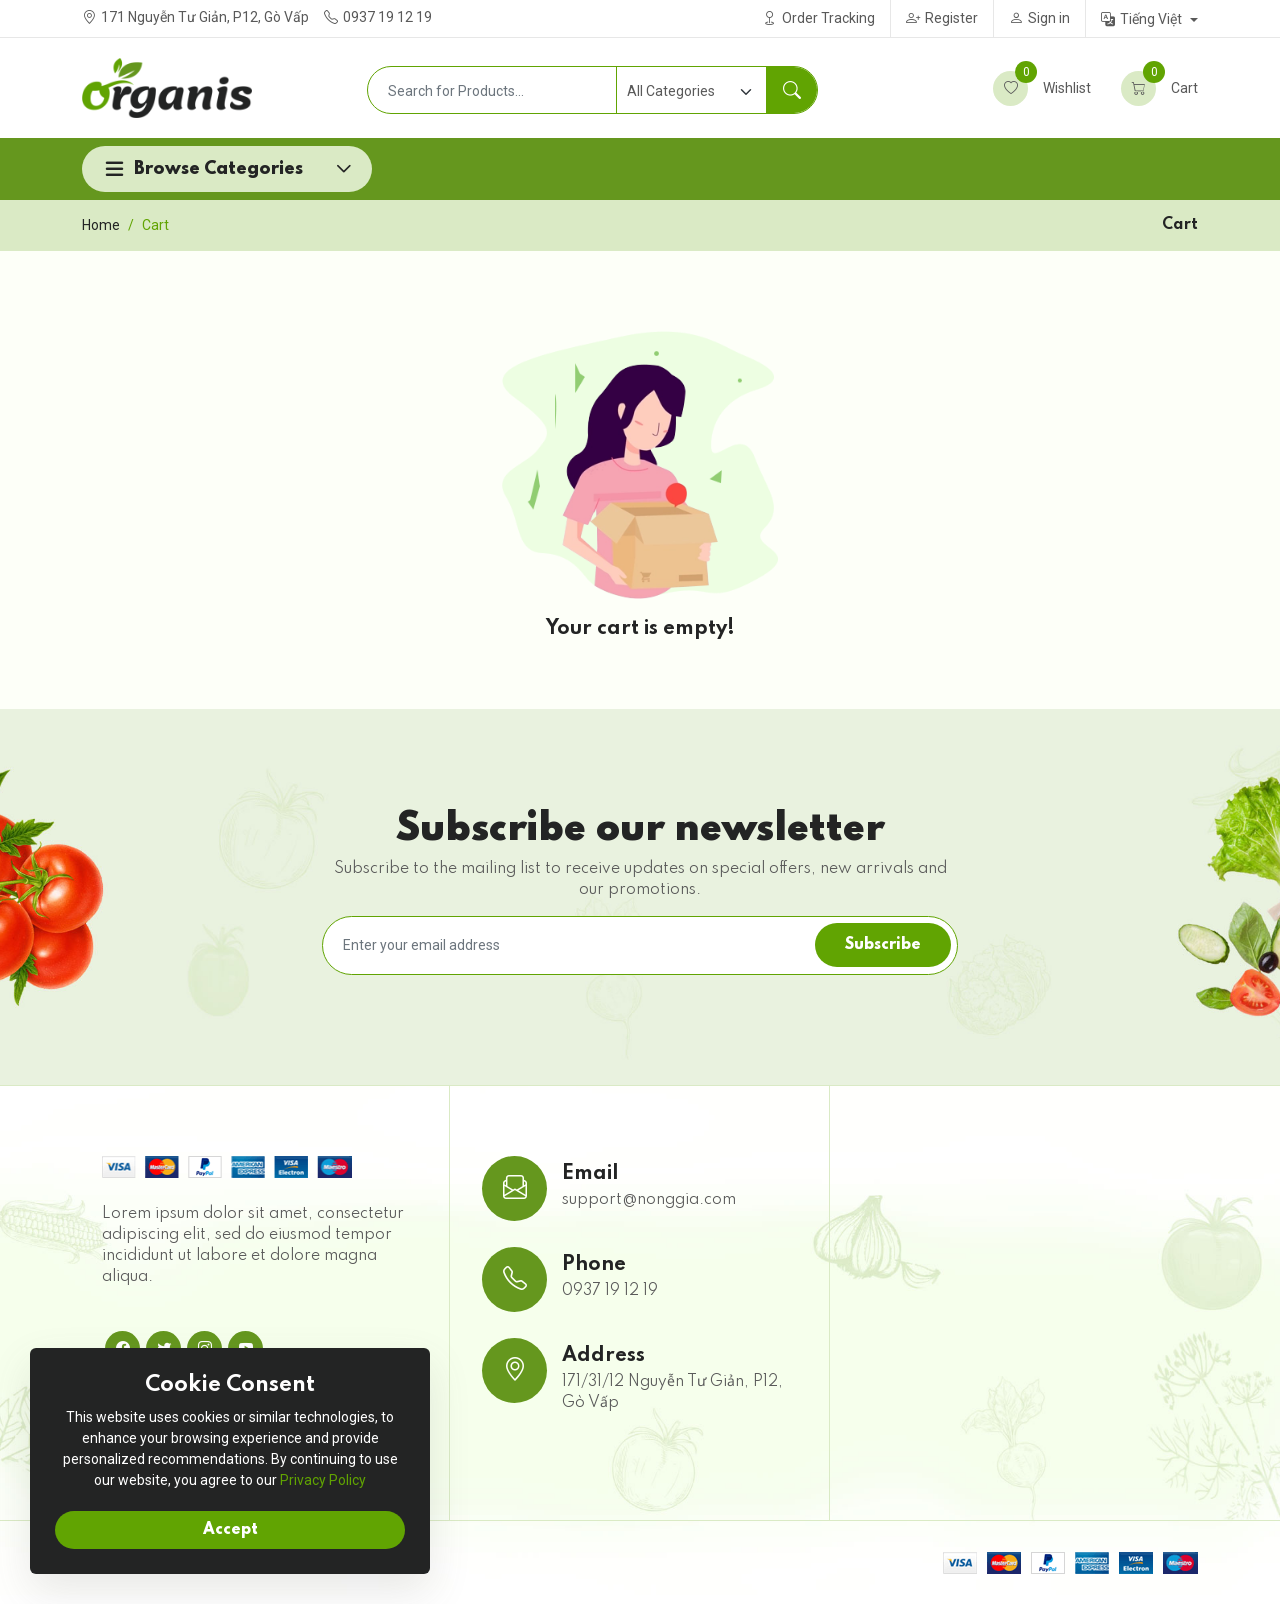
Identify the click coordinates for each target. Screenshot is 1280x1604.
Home (101, 225)
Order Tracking (819, 18)
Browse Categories (218, 169)
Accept (230, 1530)
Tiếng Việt (1143, 19)
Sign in (1039, 18)
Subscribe (883, 945)
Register (942, 18)
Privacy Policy (323, 1480)
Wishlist (1042, 88)
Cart (1159, 88)
